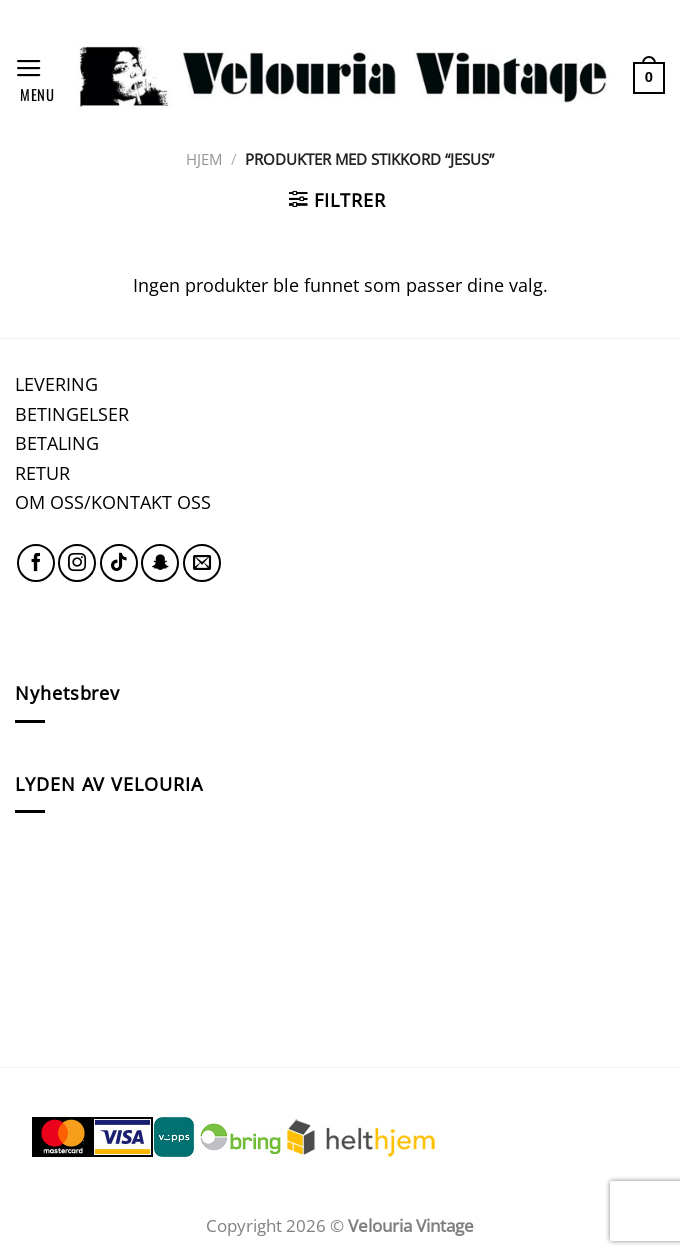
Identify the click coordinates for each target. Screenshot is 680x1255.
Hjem (204, 159)
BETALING (57, 442)
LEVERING (56, 383)
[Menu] (35, 77)
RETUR (42, 472)
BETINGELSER (72, 413)
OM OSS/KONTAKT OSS (113, 501)
